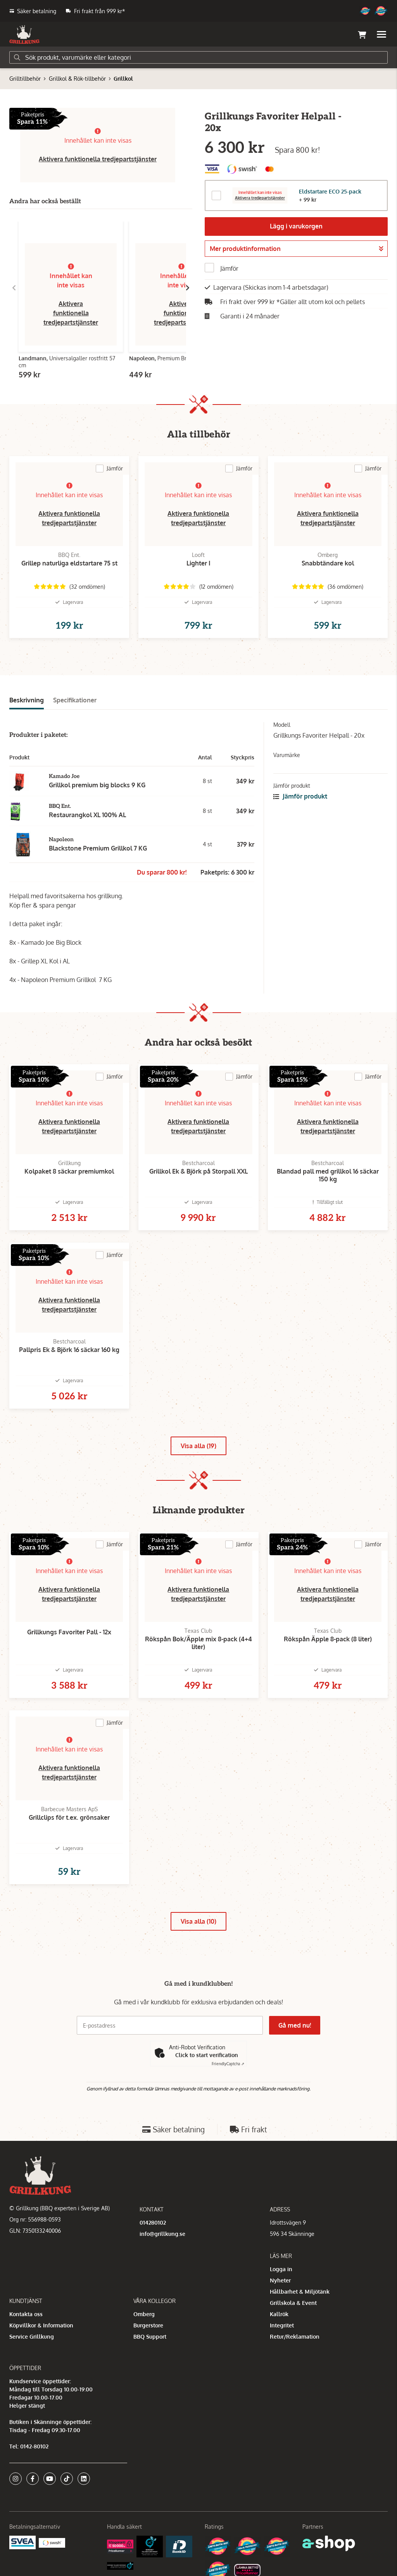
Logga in (281, 2269)
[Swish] (52, 2542)
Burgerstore (148, 2325)
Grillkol (123, 78)
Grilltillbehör (25, 78)
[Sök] (198, 57)
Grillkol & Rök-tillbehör (77, 78)
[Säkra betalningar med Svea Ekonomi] (22, 2542)
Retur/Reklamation (294, 2336)
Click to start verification (206, 2055)
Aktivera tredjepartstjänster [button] (260, 197)
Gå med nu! (294, 2025)
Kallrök (279, 2314)
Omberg (144, 2314)
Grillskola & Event (293, 2302)
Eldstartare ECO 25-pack (330, 191)
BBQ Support (149, 2336)
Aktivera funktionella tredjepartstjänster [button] (98, 159)
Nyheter (280, 2280)
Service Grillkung (31, 2336)
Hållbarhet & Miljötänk (300, 2291)
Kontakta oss (26, 2314)
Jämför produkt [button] (300, 796)
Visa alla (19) (198, 1446)
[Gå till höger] (187, 288)
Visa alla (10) (198, 1921)
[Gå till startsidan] (24, 34)
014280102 (153, 2222)
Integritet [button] (282, 2325)
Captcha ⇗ (228, 2063)
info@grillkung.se (162, 2233)
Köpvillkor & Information (41, 2325)
